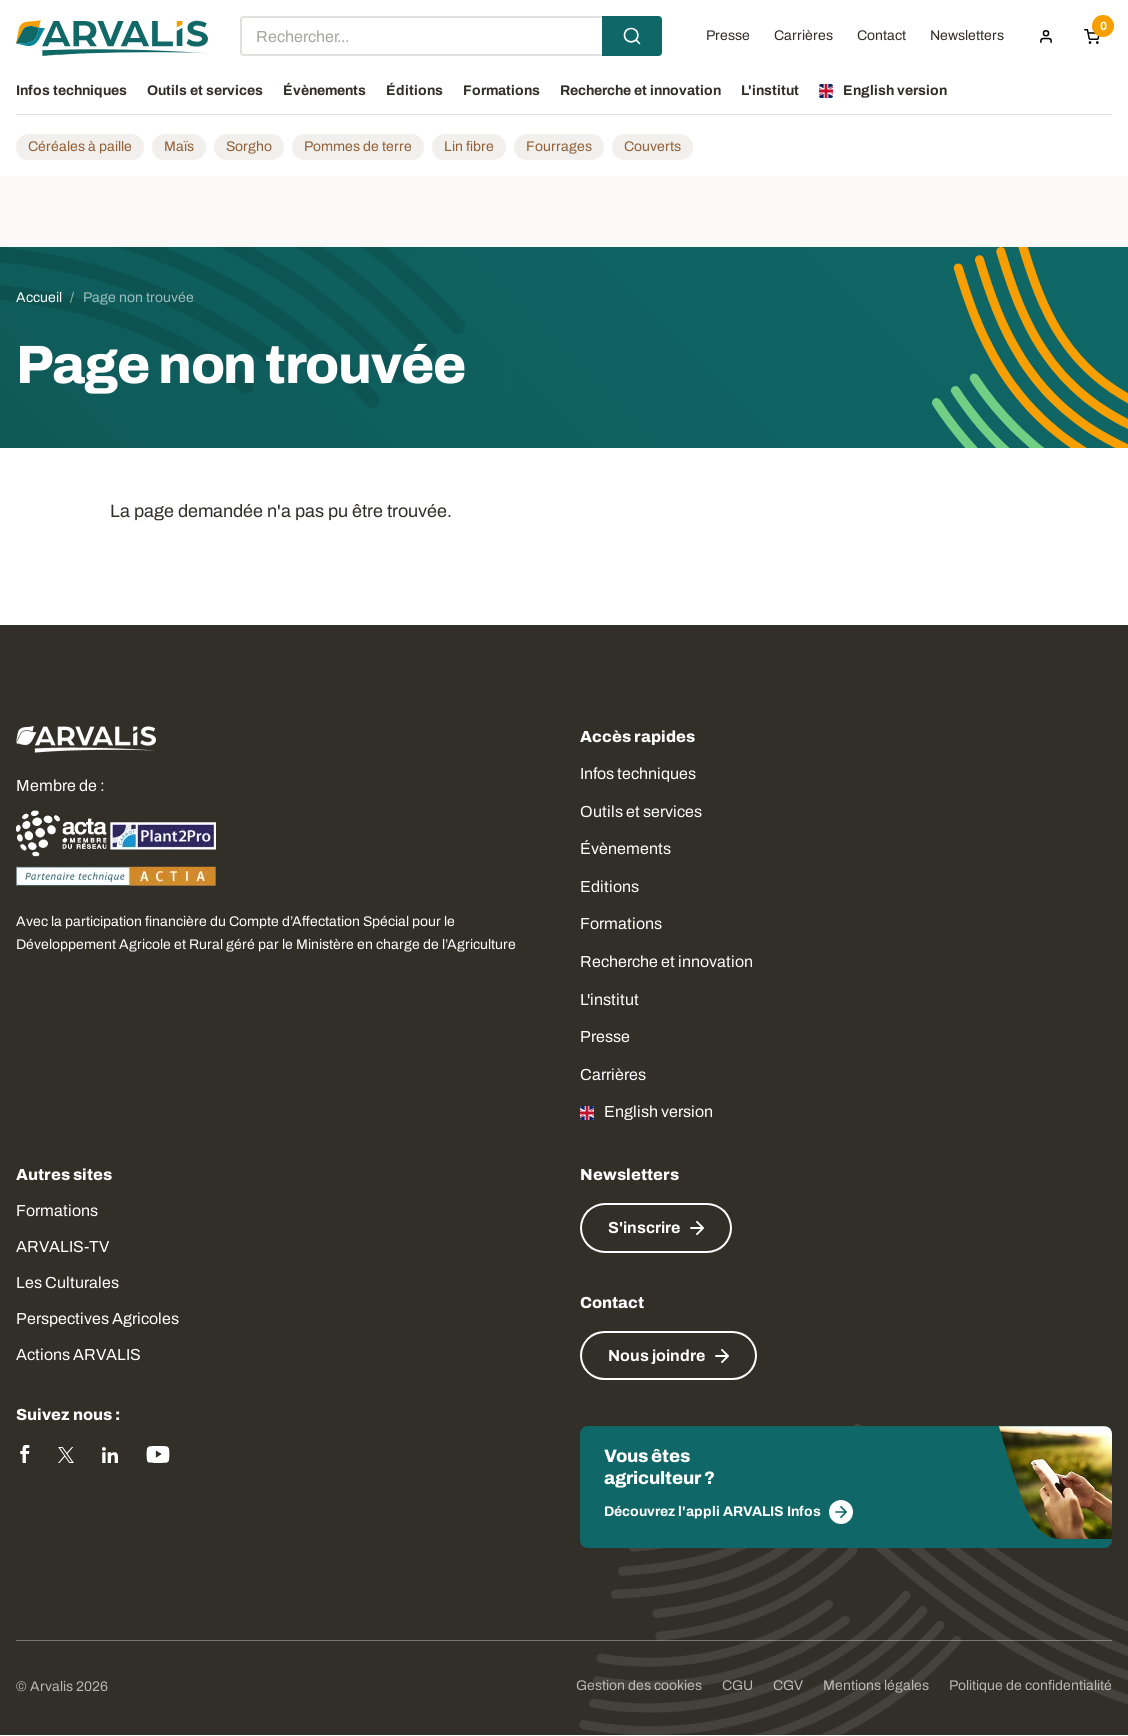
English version (658, 1111)
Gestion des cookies (639, 1685)
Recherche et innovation (666, 961)
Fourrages (559, 146)
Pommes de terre (358, 146)
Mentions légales (876, 1685)
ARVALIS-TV (62, 1246)
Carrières (613, 1074)
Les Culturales (67, 1282)
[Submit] (632, 36)
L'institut (609, 999)
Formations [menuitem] (501, 90)
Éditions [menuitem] (414, 90)
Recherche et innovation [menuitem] (640, 90)
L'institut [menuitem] (770, 90)
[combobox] (451, 36)
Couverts (652, 146)
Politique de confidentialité (1030, 1685)
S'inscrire (644, 1227)
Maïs (179, 146)
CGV (788, 1685)
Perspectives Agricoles (97, 1318)
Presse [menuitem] (728, 36)
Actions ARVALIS (78, 1354)
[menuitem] (1046, 36)
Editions (609, 886)
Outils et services (641, 811)
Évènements (625, 848)
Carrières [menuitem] (803, 36)
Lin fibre (469, 146)
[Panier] (1092, 36)
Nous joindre (656, 1355)
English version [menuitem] (895, 90)
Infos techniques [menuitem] (71, 90)
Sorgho (249, 146)
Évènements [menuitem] (324, 90)
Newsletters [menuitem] (967, 36)
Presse (605, 1036)
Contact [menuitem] (881, 36)
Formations (621, 923)
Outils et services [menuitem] (205, 90)
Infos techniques (638, 773)
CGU (737, 1685)
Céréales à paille (80, 146)
